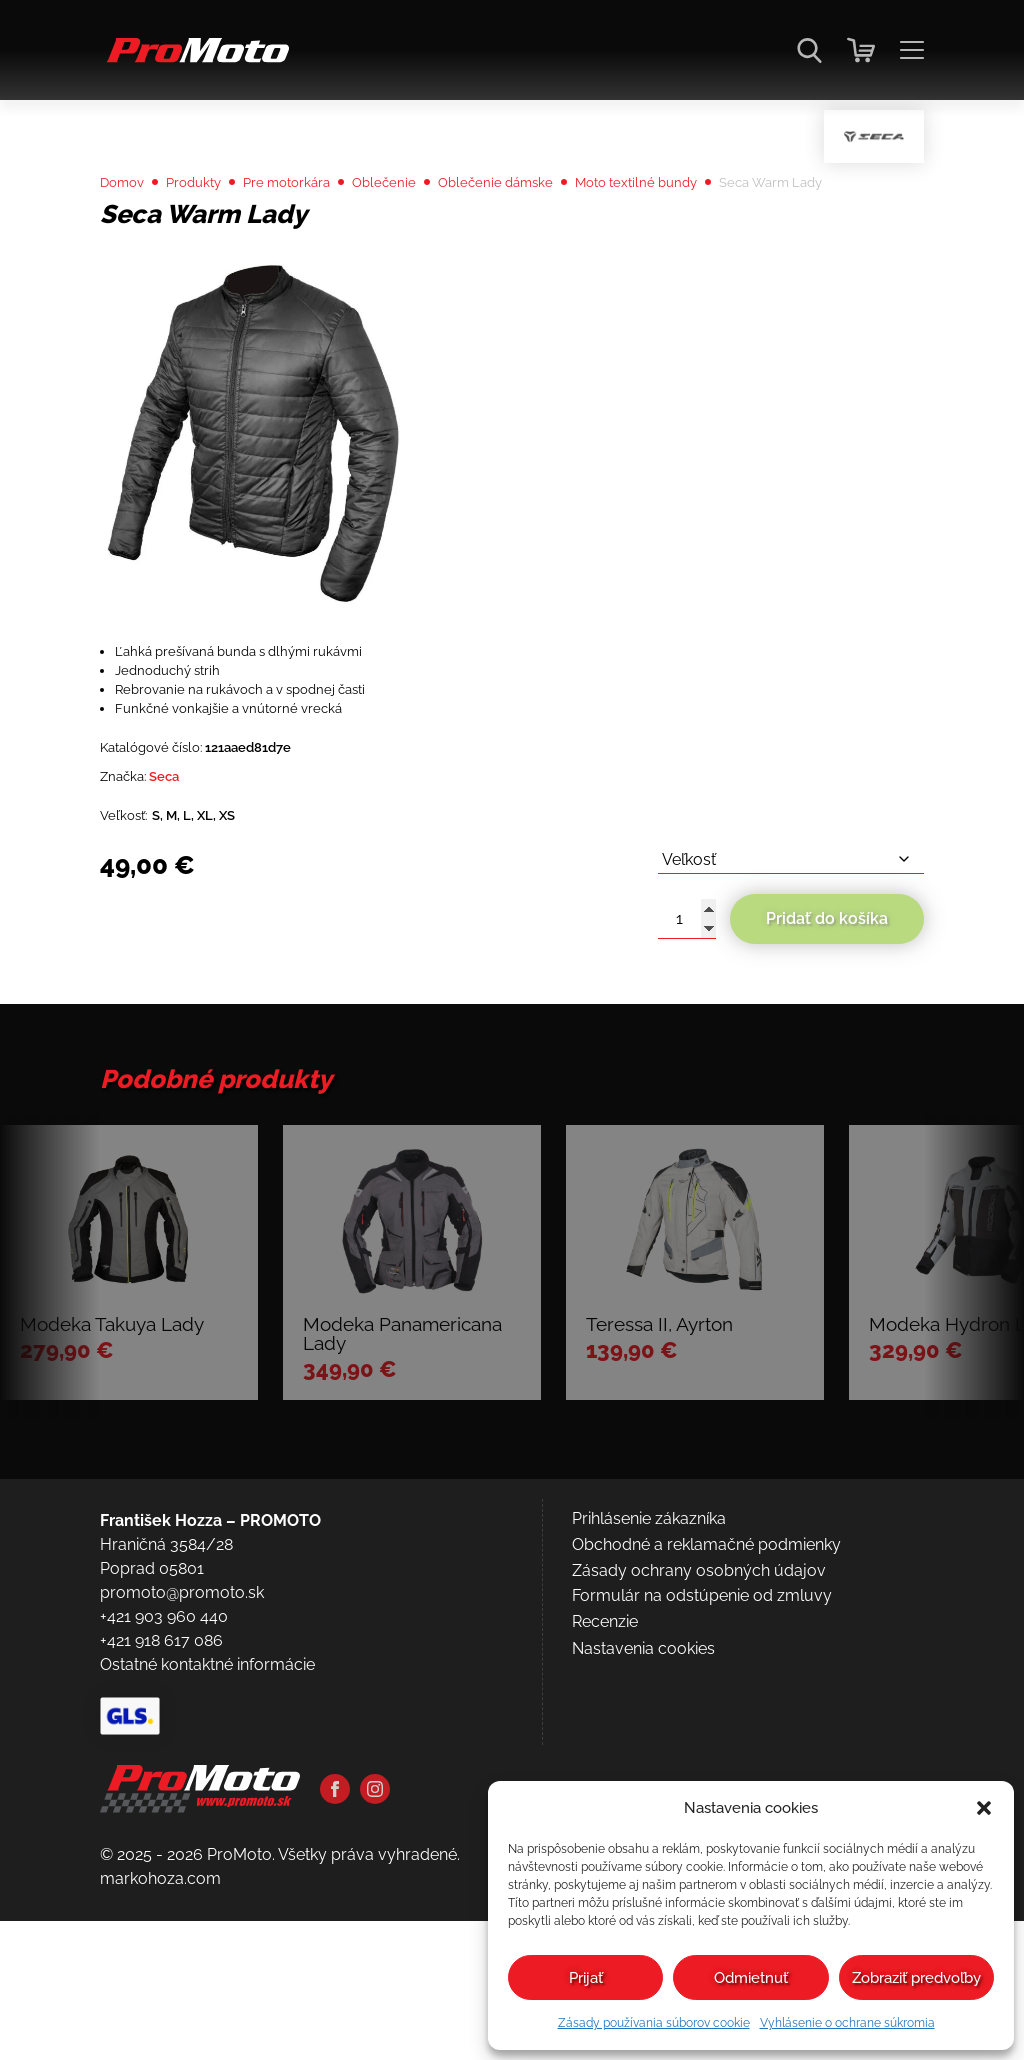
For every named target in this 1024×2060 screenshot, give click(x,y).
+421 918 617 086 (161, 1880)
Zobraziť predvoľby (916, 1978)
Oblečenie (433, 234)
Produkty (211, 234)
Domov (127, 234)
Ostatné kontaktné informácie (207, 1904)
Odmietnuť (751, 1978)
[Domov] (194, 60)
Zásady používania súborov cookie (654, 2023)
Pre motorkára (320, 234)
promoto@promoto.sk (182, 1832)
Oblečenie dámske (560, 234)
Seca (180, 892)
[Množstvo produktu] (687, 1046)
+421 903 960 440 (164, 1856)
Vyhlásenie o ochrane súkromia (847, 2023)
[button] (984, 1808)
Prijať (586, 1978)
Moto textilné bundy (724, 234)
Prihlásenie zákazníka (649, 1758)
